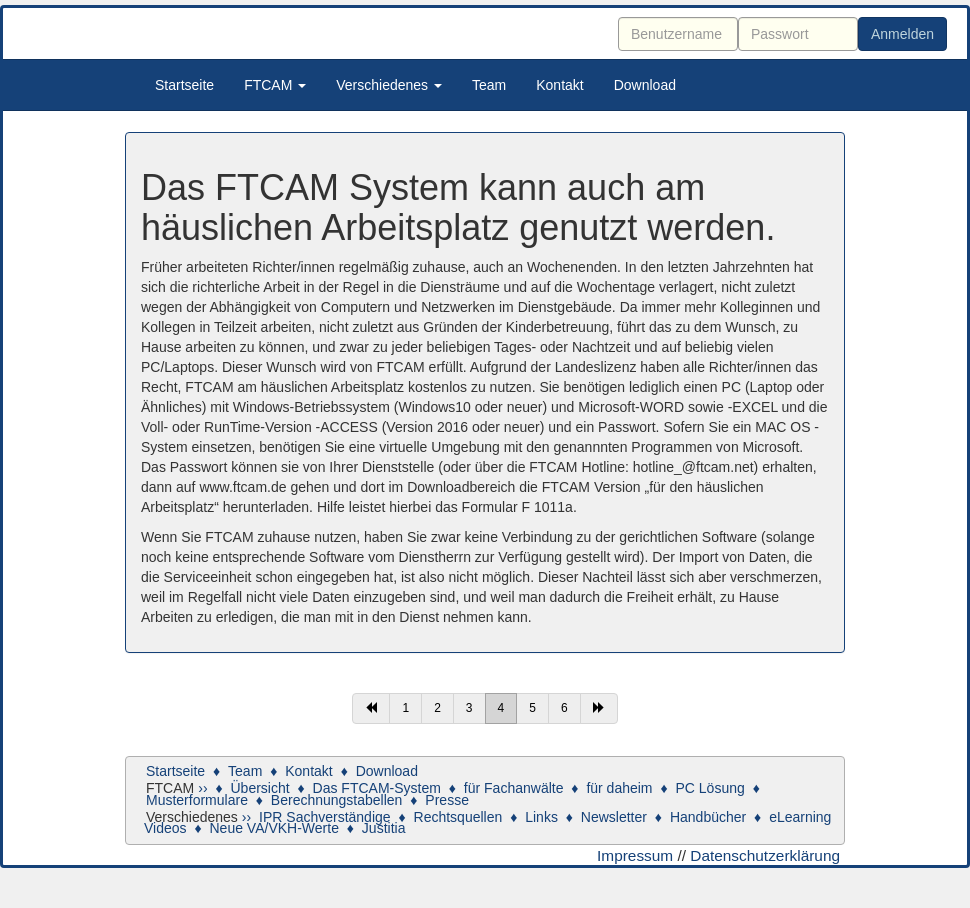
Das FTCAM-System (377, 788)
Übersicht (259, 788)
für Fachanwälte (514, 788)
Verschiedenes (389, 85)
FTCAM (275, 85)
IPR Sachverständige (325, 817)
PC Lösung (709, 788)
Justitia (384, 828)
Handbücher (708, 817)
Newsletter (614, 817)
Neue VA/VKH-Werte (274, 828)
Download (645, 85)
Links (541, 817)
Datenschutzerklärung (765, 855)
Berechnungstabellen (337, 800)
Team (489, 85)
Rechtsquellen (458, 817)
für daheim (619, 788)
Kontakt (559, 85)
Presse (447, 800)
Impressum (635, 855)
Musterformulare (197, 800)
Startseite (184, 85)
